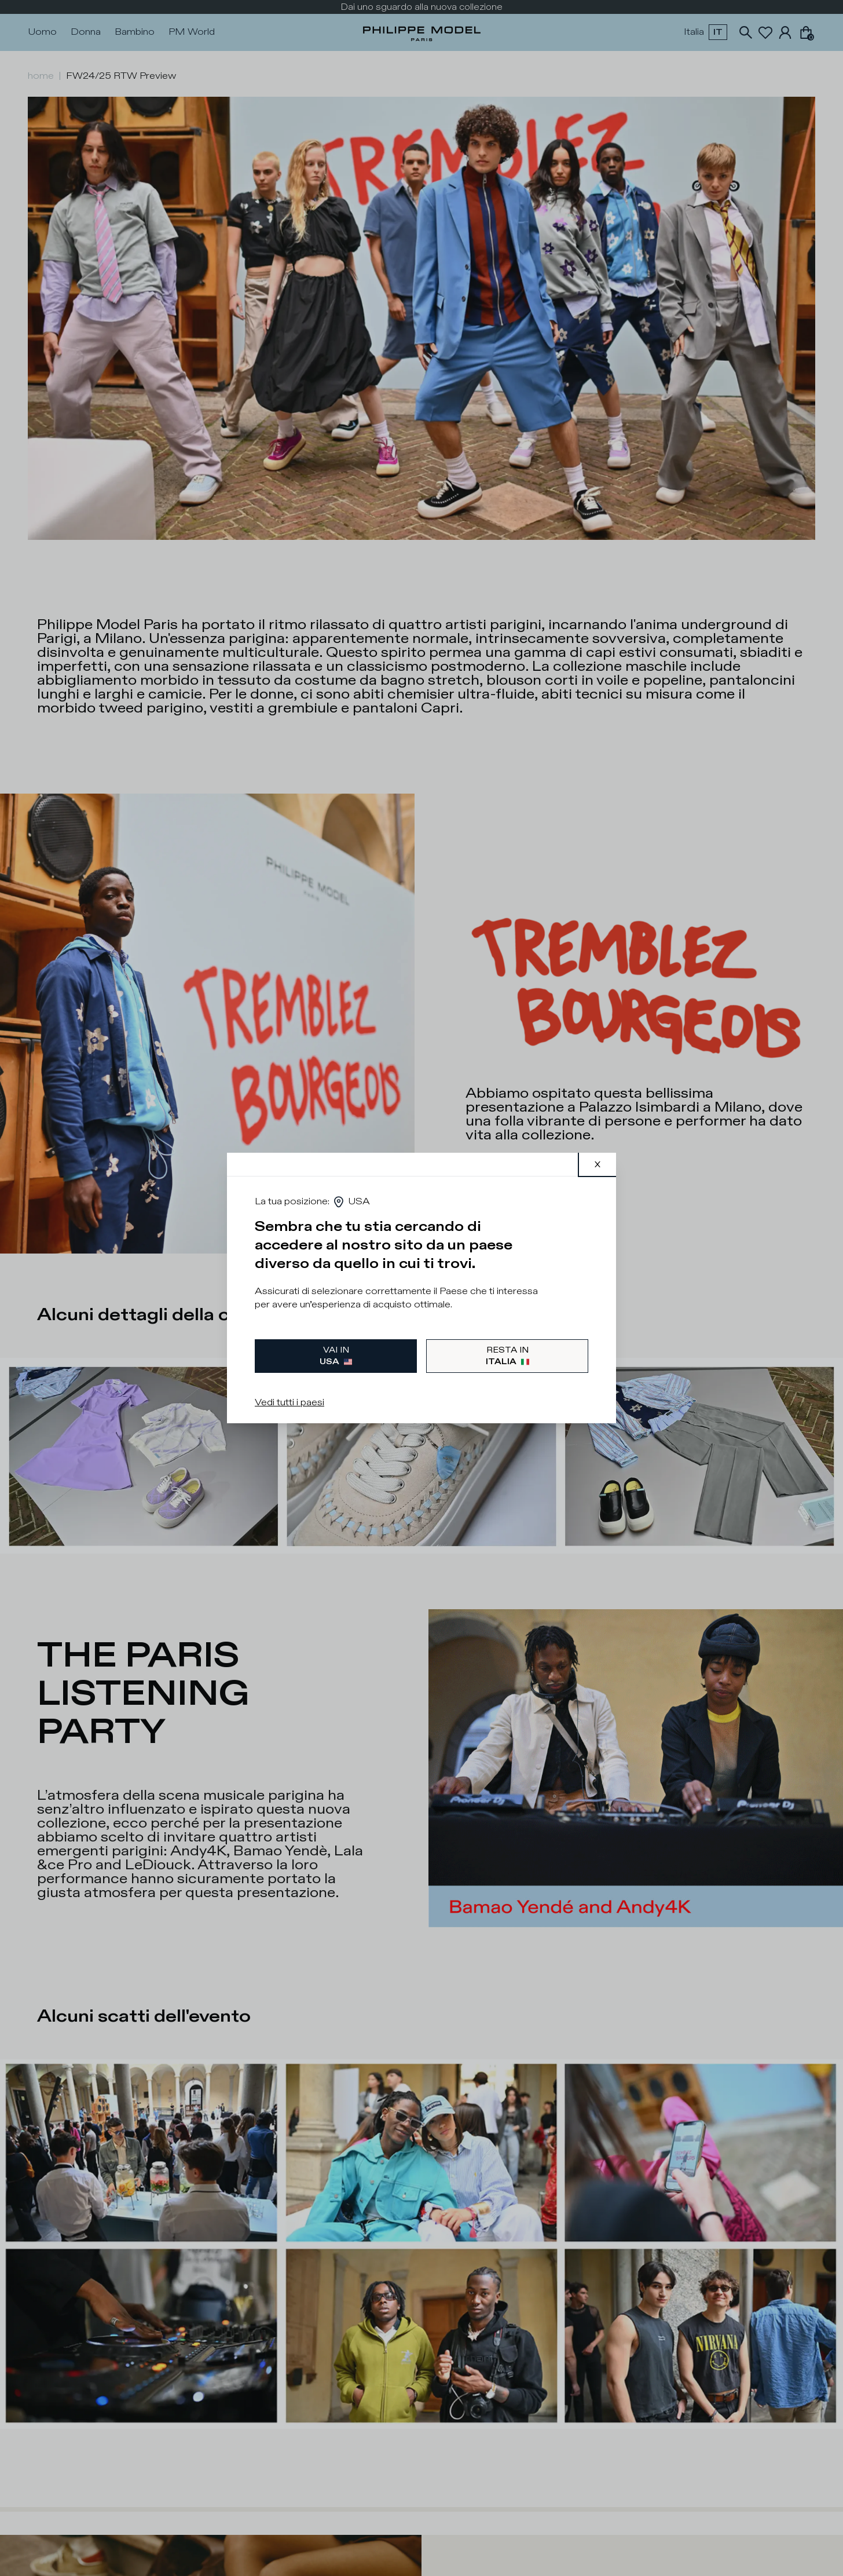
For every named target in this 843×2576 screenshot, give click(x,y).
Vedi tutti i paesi (289, 1403)
